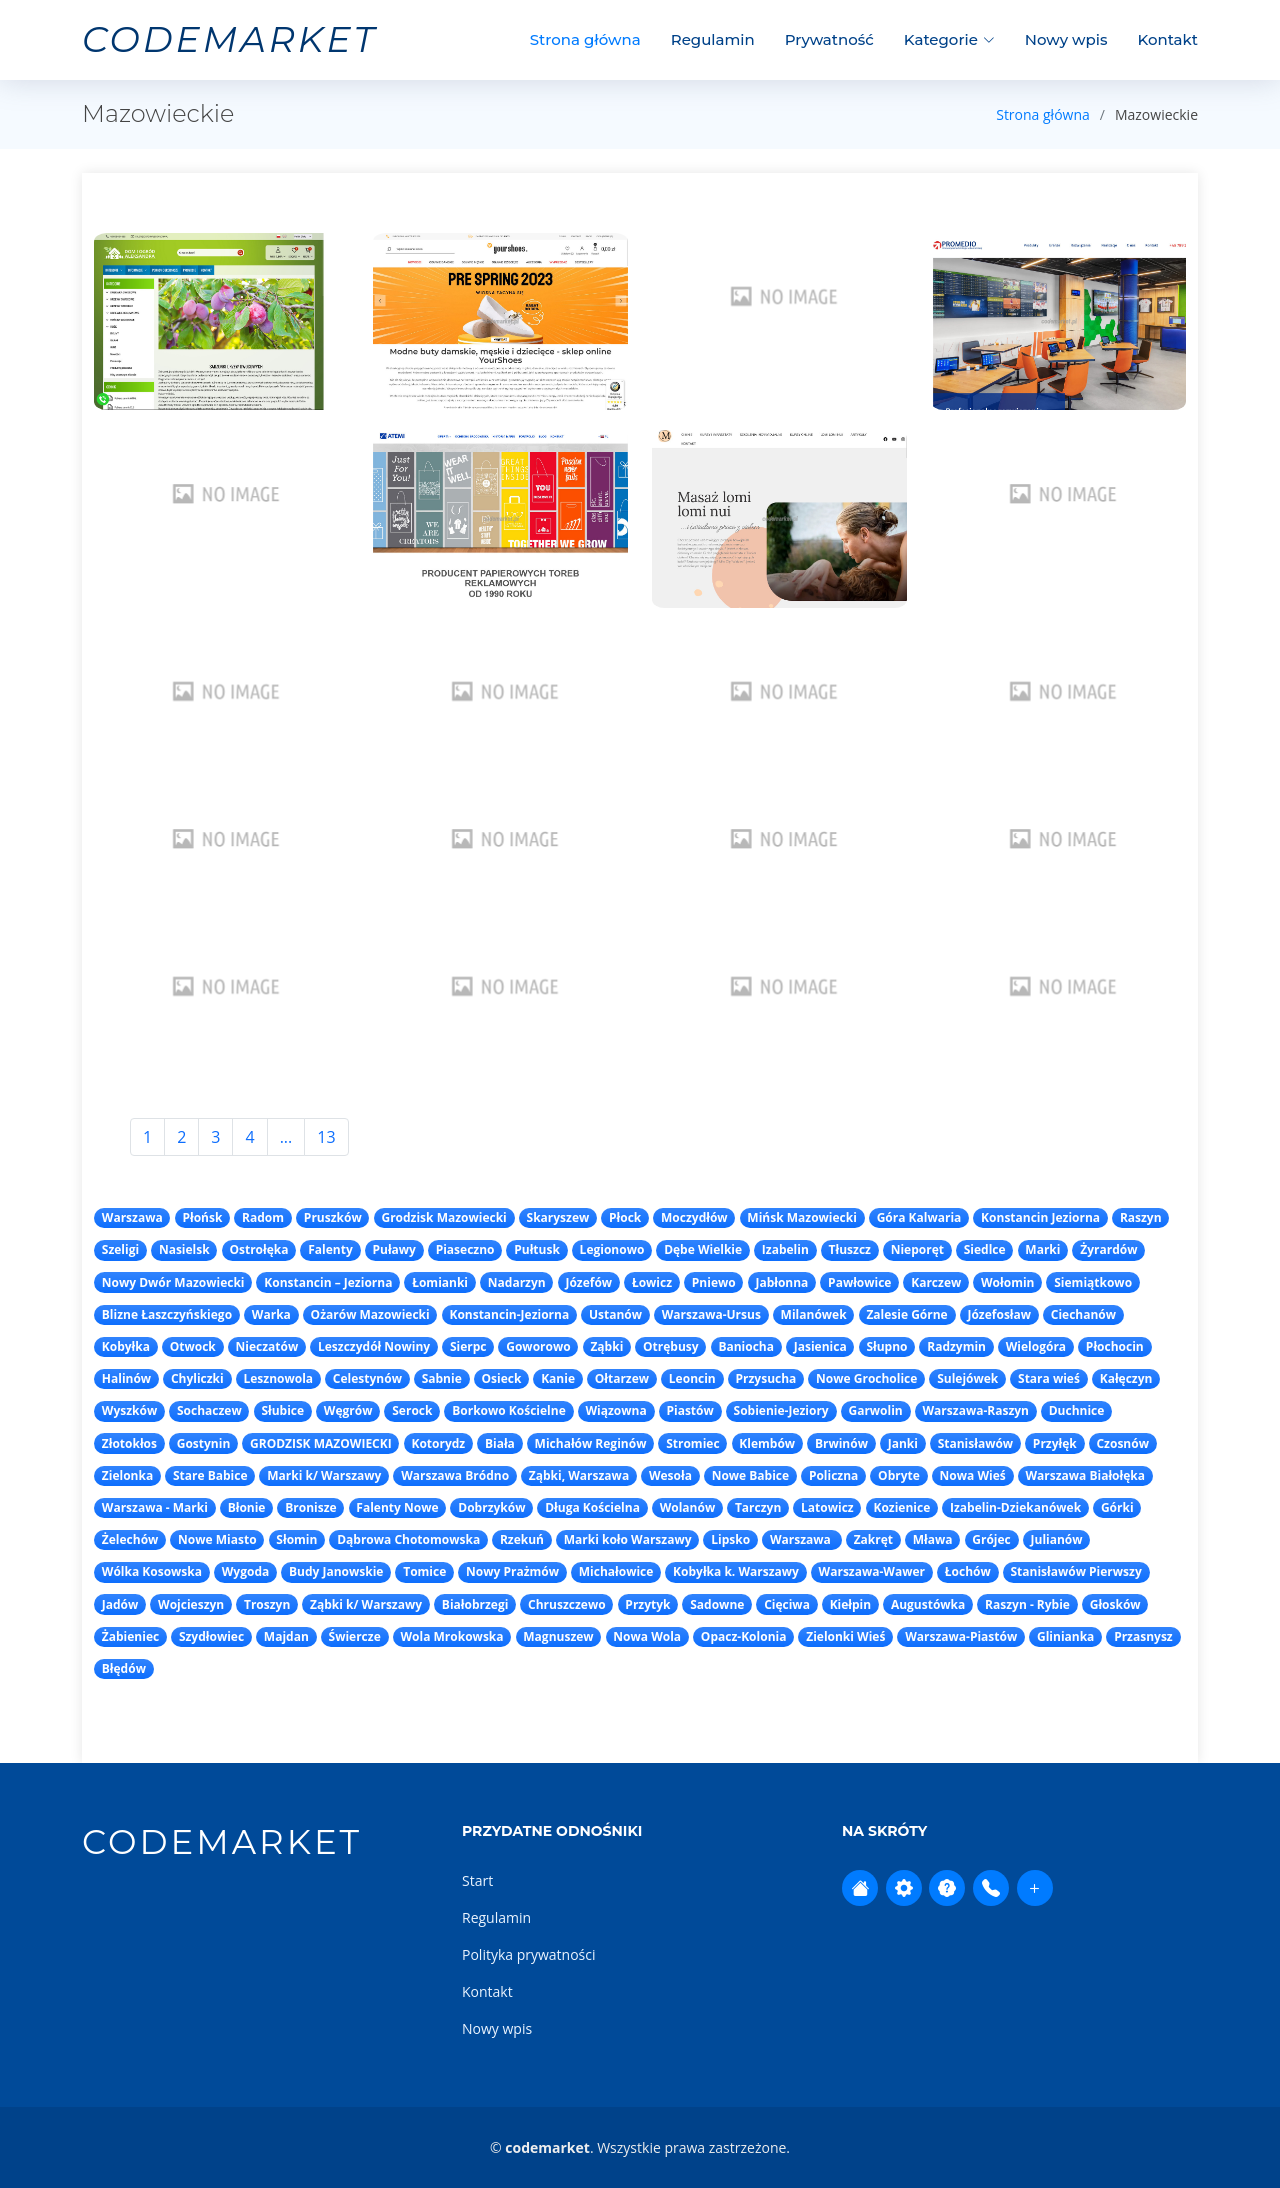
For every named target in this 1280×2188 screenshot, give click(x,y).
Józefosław (999, 1314)
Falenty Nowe (397, 1507)
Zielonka (127, 1475)
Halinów (126, 1378)
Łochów (968, 1571)
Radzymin (956, 1346)
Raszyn (1141, 1217)
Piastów (689, 1410)
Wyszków (129, 1410)
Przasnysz (1143, 1636)
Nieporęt (917, 1249)
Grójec (991, 1539)
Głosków (1115, 1604)
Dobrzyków (491, 1507)
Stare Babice (210, 1475)
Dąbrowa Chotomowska (408, 1539)
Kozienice (901, 1507)
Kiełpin (851, 1604)
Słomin (296, 1539)
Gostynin (204, 1443)
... (286, 1137)
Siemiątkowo (1093, 1282)
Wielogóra (1036, 1346)
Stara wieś (1049, 1378)
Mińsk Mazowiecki (802, 1217)
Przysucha (766, 1378)
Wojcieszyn (191, 1604)
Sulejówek (967, 1378)
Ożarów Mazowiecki (370, 1314)
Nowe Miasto (217, 1539)
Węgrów (348, 1410)
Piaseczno (465, 1249)
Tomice (424, 1571)
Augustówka (928, 1604)
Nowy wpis (1066, 39)
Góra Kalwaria (919, 1217)
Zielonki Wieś (845, 1636)
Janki (903, 1443)
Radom (263, 1217)
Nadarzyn (517, 1282)
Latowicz (827, 1507)
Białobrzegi (475, 1604)
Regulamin (713, 39)
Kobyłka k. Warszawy (736, 1571)
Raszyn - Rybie (1027, 1604)
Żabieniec (130, 1636)
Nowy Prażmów (512, 1571)
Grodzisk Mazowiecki (443, 1217)
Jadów (120, 1604)
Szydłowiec (211, 1636)
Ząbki (606, 1346)
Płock (625, 1217)
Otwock (193, 1346)
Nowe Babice (751, 1475)
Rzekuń (522, 1539)
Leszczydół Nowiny (374, 1346)
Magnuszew (558, 1636)
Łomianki (440, 1282)
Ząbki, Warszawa (579, 1475)
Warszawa (132, 1217)
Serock (412, 1410)
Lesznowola (278, 1378)
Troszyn (267, 1604)
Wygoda (245, 1571)
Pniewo (714, 1282)
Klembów (767, 1443)
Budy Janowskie (336, 1571)
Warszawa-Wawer (872, 1571)
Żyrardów (1108, 1249)
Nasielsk (184, 1249)
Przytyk (647, 1604)
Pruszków (333, 1217)
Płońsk (202, 1217)
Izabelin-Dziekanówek (1015, 1507)
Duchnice (1077, 1410)
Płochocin (1115, 1346)
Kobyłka (126, 1346)
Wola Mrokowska (451, 1636)
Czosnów (1122, 1443)
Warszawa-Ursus (711, 1314)
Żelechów (130, 1539)
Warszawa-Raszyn (976, 1410)
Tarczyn (758, 1507)
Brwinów (841, 1443)
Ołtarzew (622, 1378)
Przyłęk (1055, 1443)
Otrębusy (671, 1346)
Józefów (588, 1282)
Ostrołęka (258, 1249)
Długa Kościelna (592, 1507)
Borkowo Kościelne (509, 1410)
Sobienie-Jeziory (781, 1410)
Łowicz (652, 1282)
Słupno (886, 1346)
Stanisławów (975, 1443)
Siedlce (985, 1249)
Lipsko (730, 1539)
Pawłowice (859, 1282)
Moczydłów (694, 1217)
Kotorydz (438, 1443)
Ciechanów (1083, 1314)
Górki (1117, 1507)
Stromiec (692, 1443)
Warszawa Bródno (455, 1475)
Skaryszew (558, 1217)
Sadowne (717, 1604)
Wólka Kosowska (152, 1571)
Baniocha (746, 1346)
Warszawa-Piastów (961, 1636)
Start (477, 1880)
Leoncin (692, 1378)
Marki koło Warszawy (628, 1539)
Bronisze (310, 1507)
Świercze (355, 1636)
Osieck (502, 1378)
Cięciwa (787, 1604)
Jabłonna (781, 1282)
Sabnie (442, 1378)
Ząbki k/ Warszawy (366, 1604)
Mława (933, 1539)
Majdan (286, 1636)
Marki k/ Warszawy (324, 1475)
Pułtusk (537, 1249)
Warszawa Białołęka (1085, 1475)
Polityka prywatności (529, 1954)
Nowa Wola (647, 1636)
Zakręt (873, 1539)
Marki (1042, 1249)
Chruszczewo (567, 1604)
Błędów (124, 1668)
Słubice (282, 1410)
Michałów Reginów (591, 1443)
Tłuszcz (850, 1249)
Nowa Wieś (973, 1475)
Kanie (558, 1378)
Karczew (936, 1282)
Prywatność (829, 39)
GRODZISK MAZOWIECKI (321, 1443)
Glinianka (1065, 1636)
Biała (500, 1443)
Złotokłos (129, 1443)
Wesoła (670, 1475)
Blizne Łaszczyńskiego (167, 1314)
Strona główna (585, 39)
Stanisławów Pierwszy (1075, 1571)
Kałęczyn (1126, 1378)
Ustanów (615, 1314)
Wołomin (1007, 1282)
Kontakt (1168, 39)
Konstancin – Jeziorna (328, 1282)
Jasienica (820, 1346)
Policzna (833, 1475)
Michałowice (616, 1571)
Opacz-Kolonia (744, 1636)
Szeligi (120, 1249)
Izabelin (785, 1249)
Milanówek (814, 1314)
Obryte (899, 1475)
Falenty (330, 1249)
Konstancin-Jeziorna (509, 1314)
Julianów (1057, 1539)
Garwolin (875, 1410)
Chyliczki (197, 1378)
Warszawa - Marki (155, 1507)
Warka (271, 1314)
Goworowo (538, 1346)
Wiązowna (616, 1410)
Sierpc (468, 1346)
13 (326, 1137)
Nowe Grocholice (866, 1378)
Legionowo (612, 1249)
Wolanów (688, 1507)
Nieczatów (267, 1346)
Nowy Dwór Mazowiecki (173, 1282)
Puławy (393, 1249)
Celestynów (367, 1378)
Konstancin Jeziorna (1040, 1217)
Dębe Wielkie (703, 1249)
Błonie (247, 1507)
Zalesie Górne (906, 1314)
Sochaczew (209, 1410)
